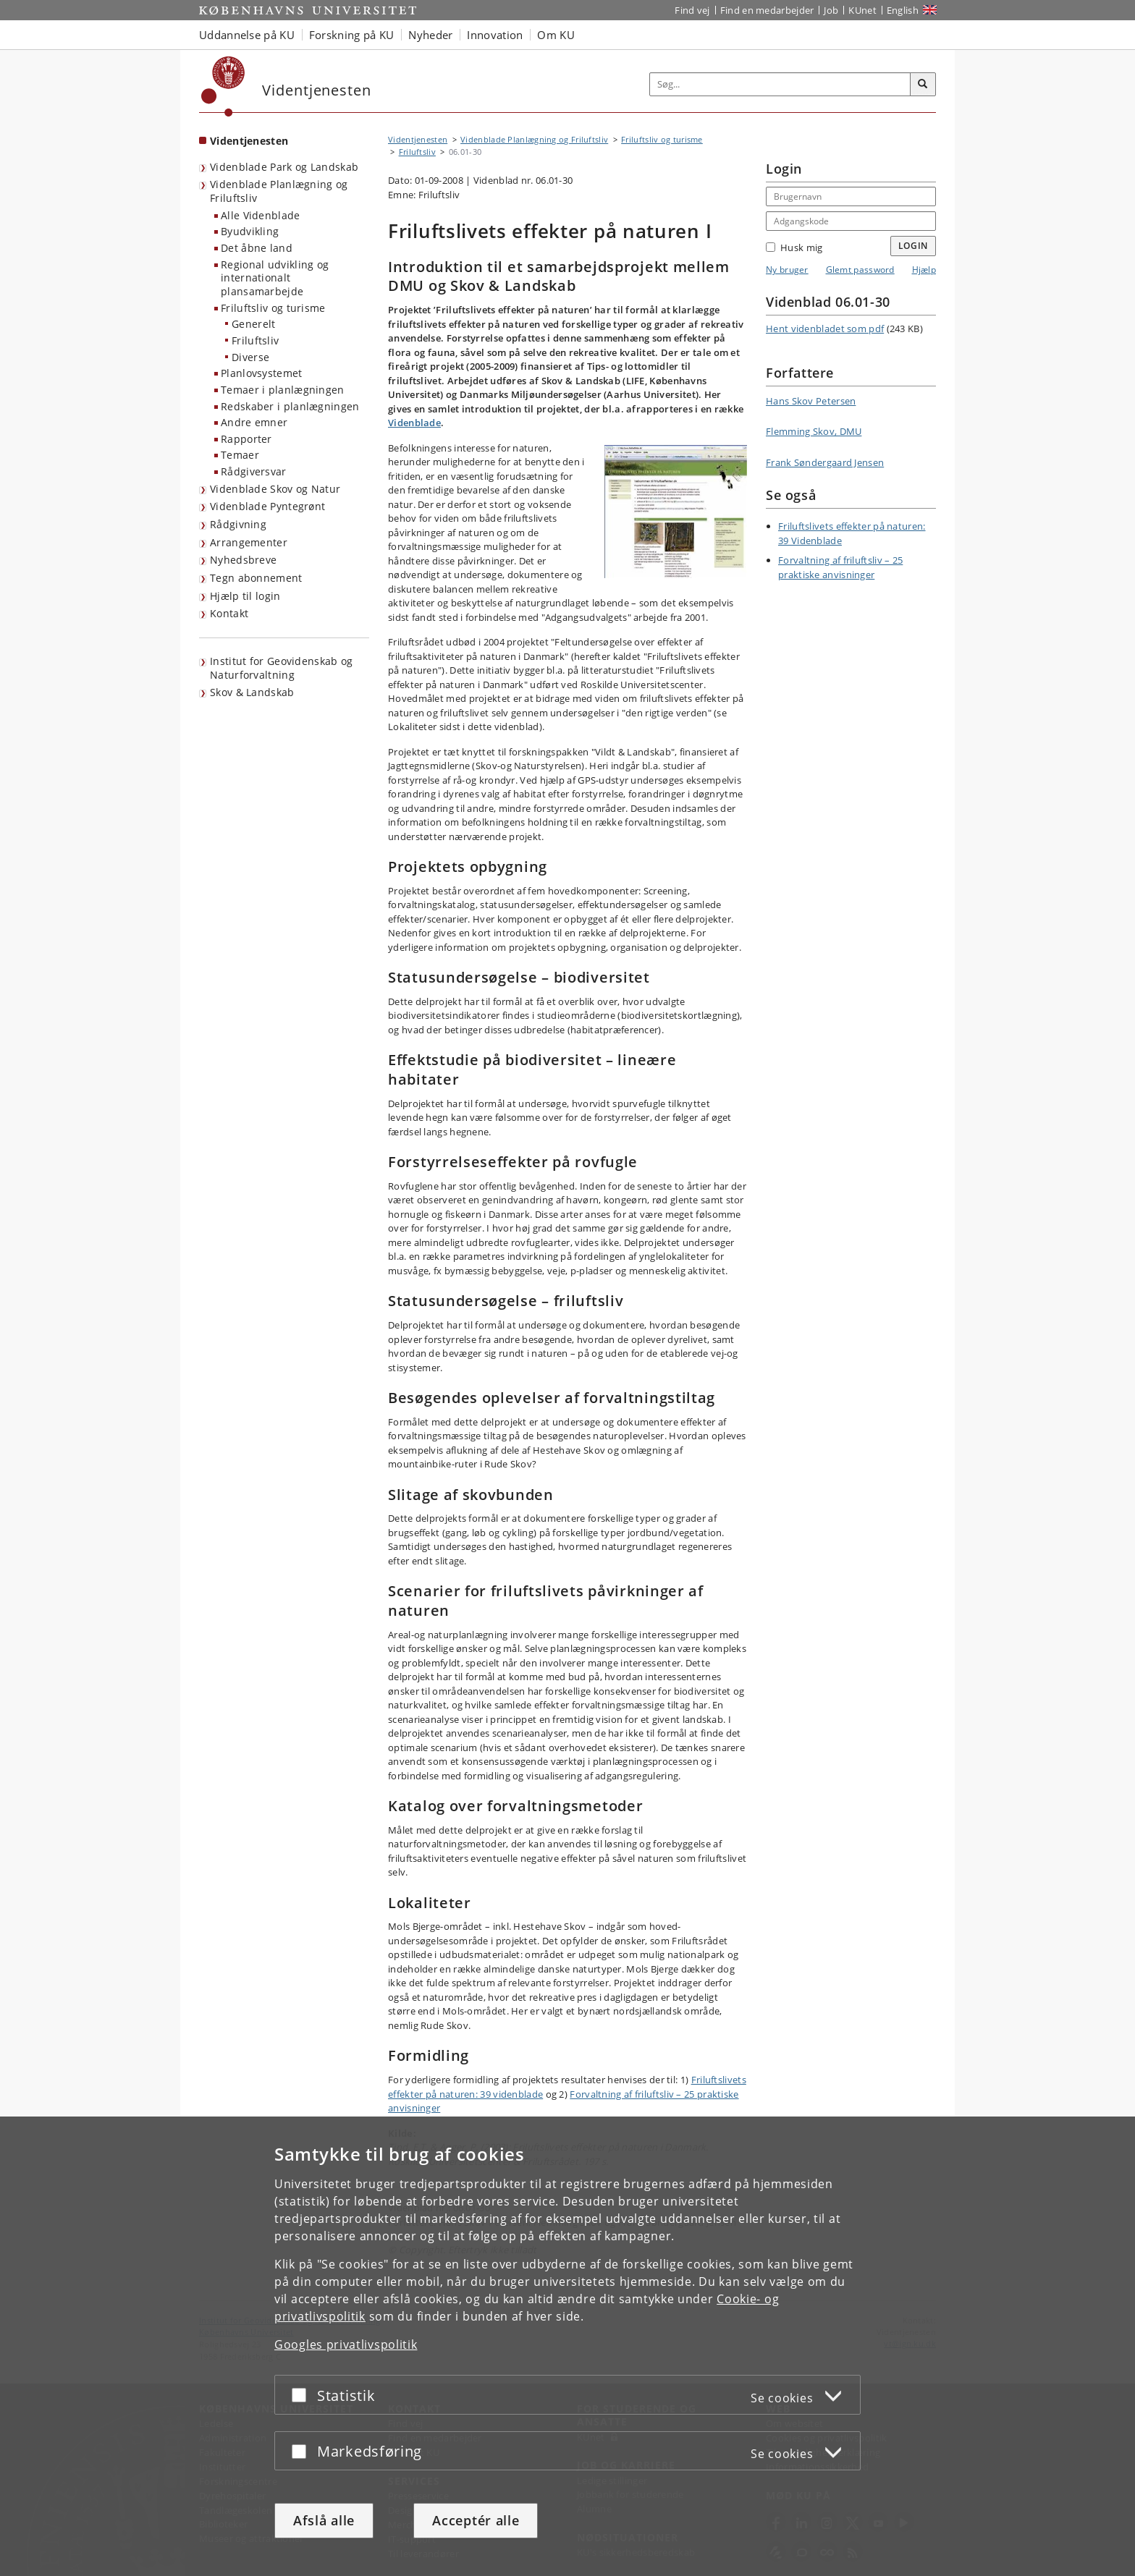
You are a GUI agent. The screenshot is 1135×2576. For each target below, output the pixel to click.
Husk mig (794, 247)
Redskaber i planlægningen (290, 406)
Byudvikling (250, 231)
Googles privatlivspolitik (346, 2344)
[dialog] (567, 2346)
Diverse (250, 357)
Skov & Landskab (252, 692)
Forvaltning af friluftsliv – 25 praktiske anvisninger (840, 567)
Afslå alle (324, 2520)
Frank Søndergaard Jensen (825, 462)
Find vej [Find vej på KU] (692, 10)
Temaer (240, 455)
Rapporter (246, 439)
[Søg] (923, 84)
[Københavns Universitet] (223, 86)
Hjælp (924, 269)
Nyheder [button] (430, 34)
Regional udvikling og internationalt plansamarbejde (275, 278)
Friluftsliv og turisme (273, 308)
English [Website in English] (903, 10)
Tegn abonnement (256, 578)
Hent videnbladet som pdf (825, 328)
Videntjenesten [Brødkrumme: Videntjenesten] (417, 139)
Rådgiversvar (254, 471)
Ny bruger (787, 269)
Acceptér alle (475, 2520)
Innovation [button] (495, 34)
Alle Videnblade (260, 215)
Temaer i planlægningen (283, 390)
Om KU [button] (556, 34)
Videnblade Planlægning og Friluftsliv (279, 191)
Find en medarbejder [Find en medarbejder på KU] (767, 10)
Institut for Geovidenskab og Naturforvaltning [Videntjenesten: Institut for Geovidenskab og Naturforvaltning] (281, 668)
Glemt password (860, 269)
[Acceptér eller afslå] (302, 2395)
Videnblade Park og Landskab (284, 167)
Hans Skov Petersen (811, 400)
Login (913, 246)
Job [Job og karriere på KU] (831, 10)
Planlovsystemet (262, 373)
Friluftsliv (255, 340)
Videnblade (414, 422)
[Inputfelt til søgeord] (780, 84)
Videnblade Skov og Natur (275, 489)
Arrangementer (248, 542)
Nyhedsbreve (243, 560)
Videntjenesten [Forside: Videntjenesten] (249, 141)
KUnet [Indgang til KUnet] (862, 10)
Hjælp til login (245, 596)
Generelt (253, 324)
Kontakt (229, 613)
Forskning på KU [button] (351, 34)
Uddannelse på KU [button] (247, 34)
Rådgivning (238, 524)
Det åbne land (256, 248)
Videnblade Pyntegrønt (267, 506)
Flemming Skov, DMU (813, 431)
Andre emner (254, 422)
